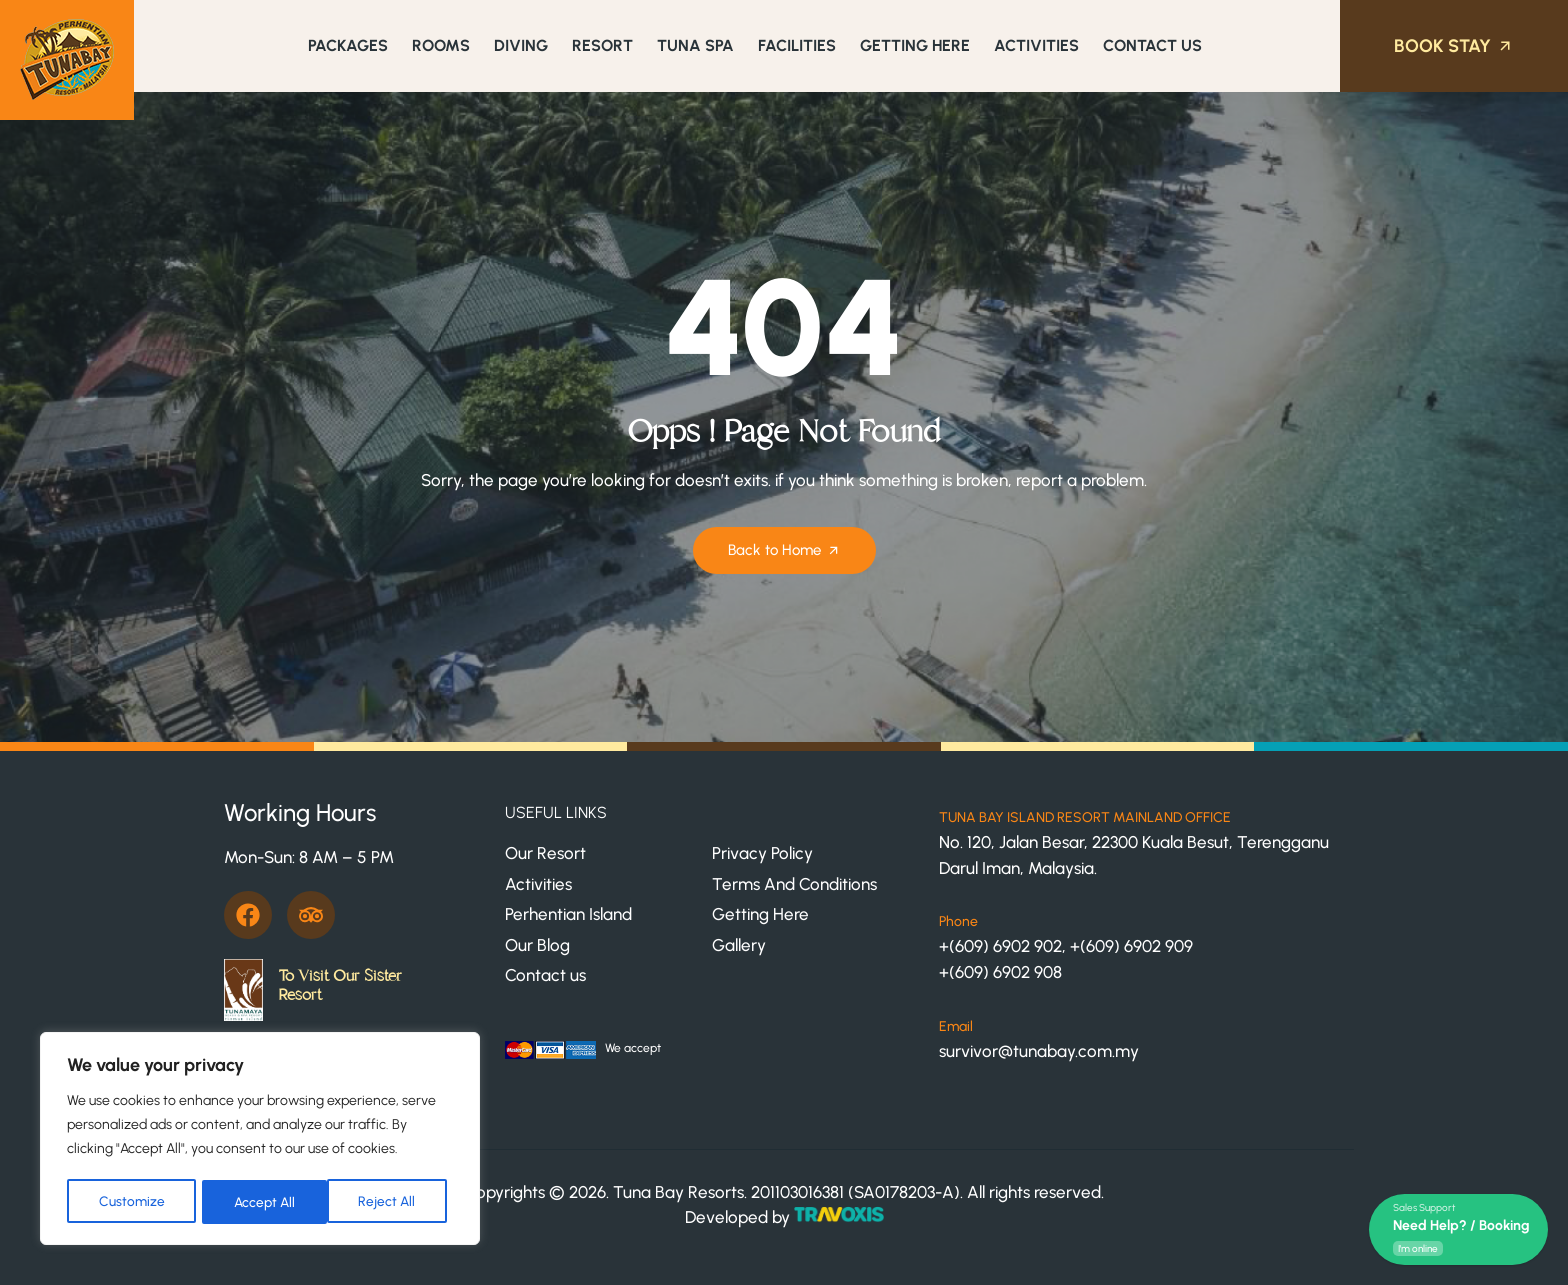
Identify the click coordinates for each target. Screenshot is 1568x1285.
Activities (1036, 45)
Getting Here (915, 45)
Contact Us (1152, 45)
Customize (131, 1201)
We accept (633, 1048)
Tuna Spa (695, 45)
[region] (260, 1140)
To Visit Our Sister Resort (339, 985)
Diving (521, 45)
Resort (602, 45)
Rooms (441, 45)
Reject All (262, 1201)
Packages (348, 45)
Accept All (391, 1201)
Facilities (797, 45)
